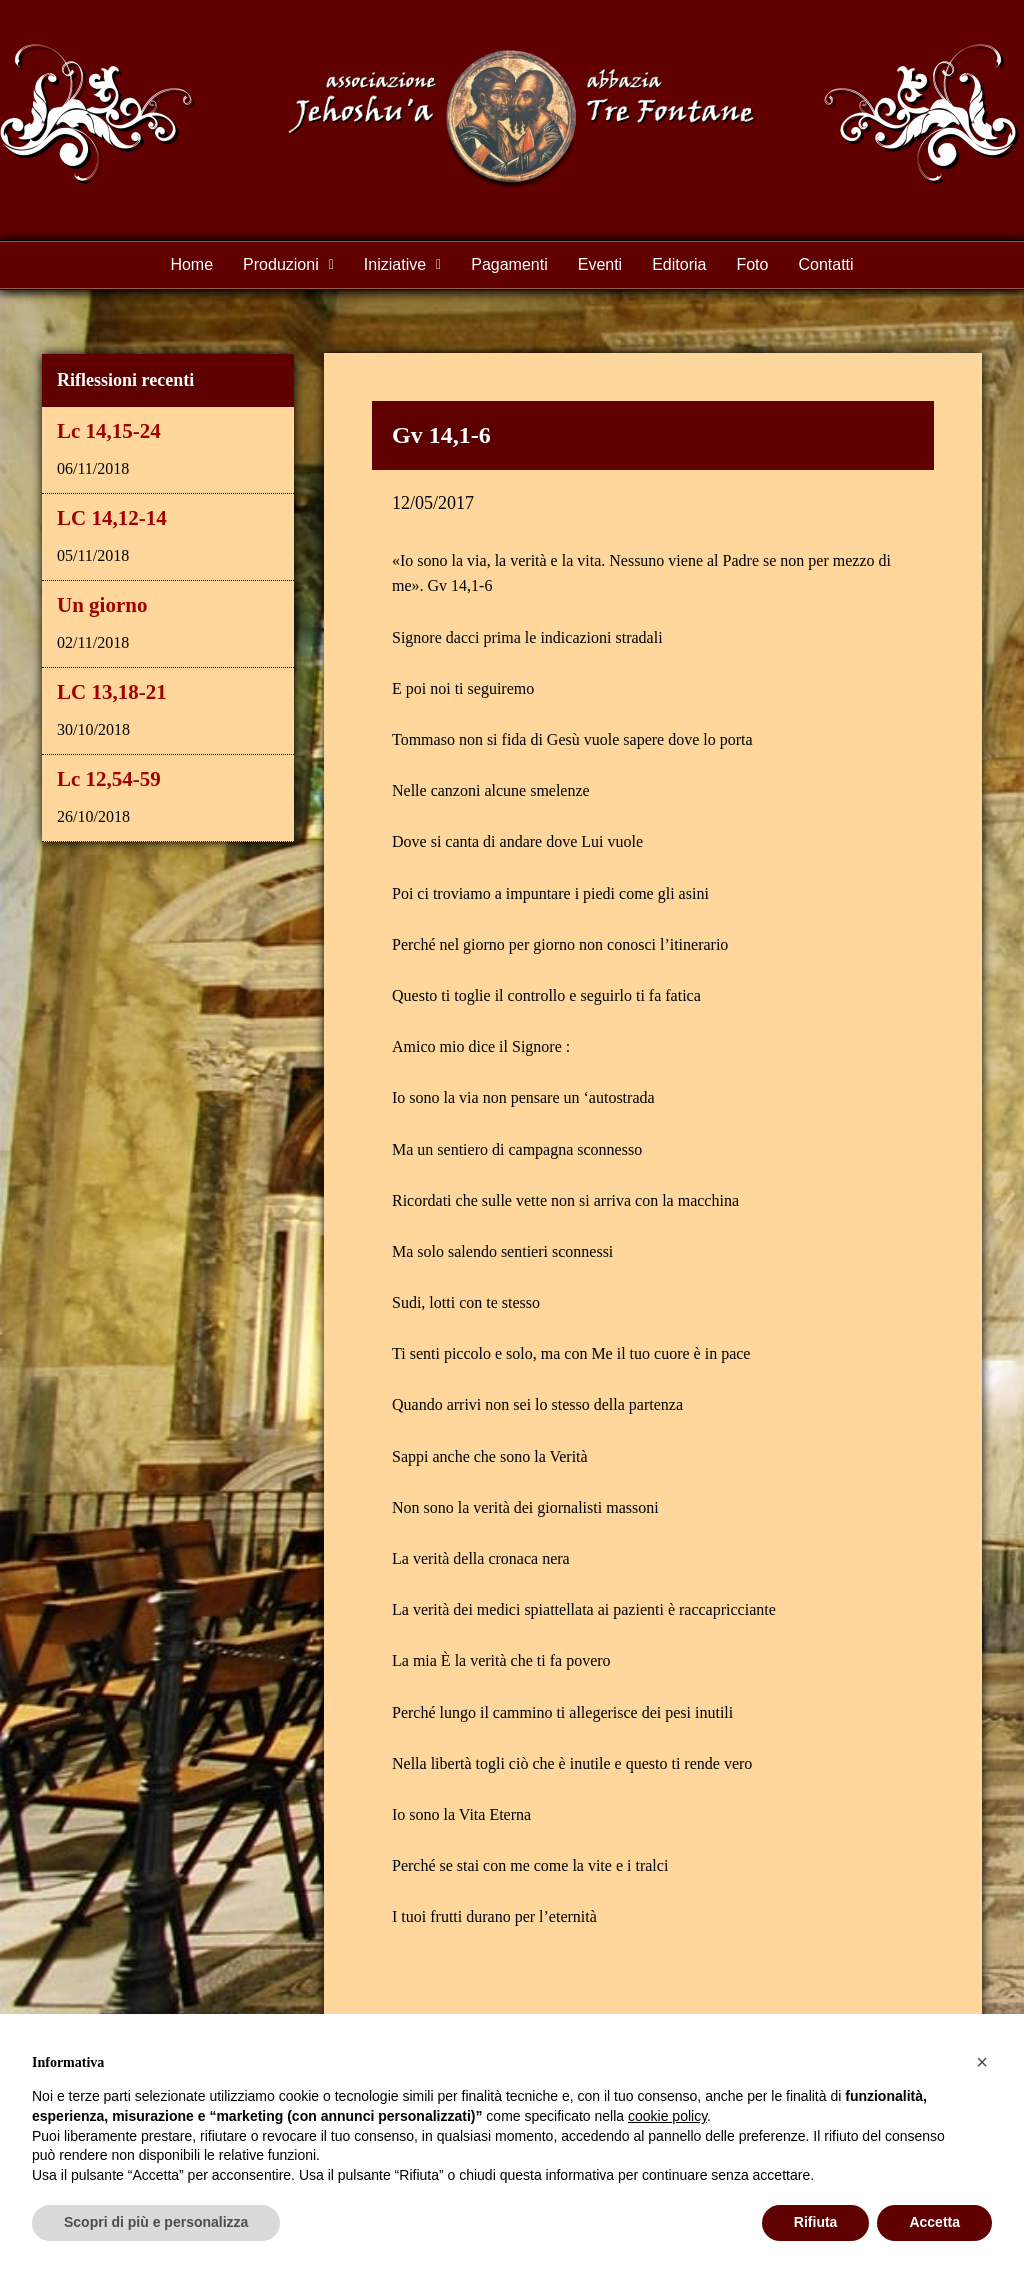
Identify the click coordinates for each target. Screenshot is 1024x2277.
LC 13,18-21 (112, 692)
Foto (752, 264)
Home (191, 264)
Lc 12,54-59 (109, 779)
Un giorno (102, 605)
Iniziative (402, 264)
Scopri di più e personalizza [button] (156, 2222)
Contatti (825, 264)
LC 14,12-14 (112, 518)
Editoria (679, 264)
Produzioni (288, 264)
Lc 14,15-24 (109, 431)
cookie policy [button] (667, 2116)
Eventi (600, 264)
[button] (288, 265)
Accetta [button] (934, 2222)
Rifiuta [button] (816, 2222)
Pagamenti (509, 264)
